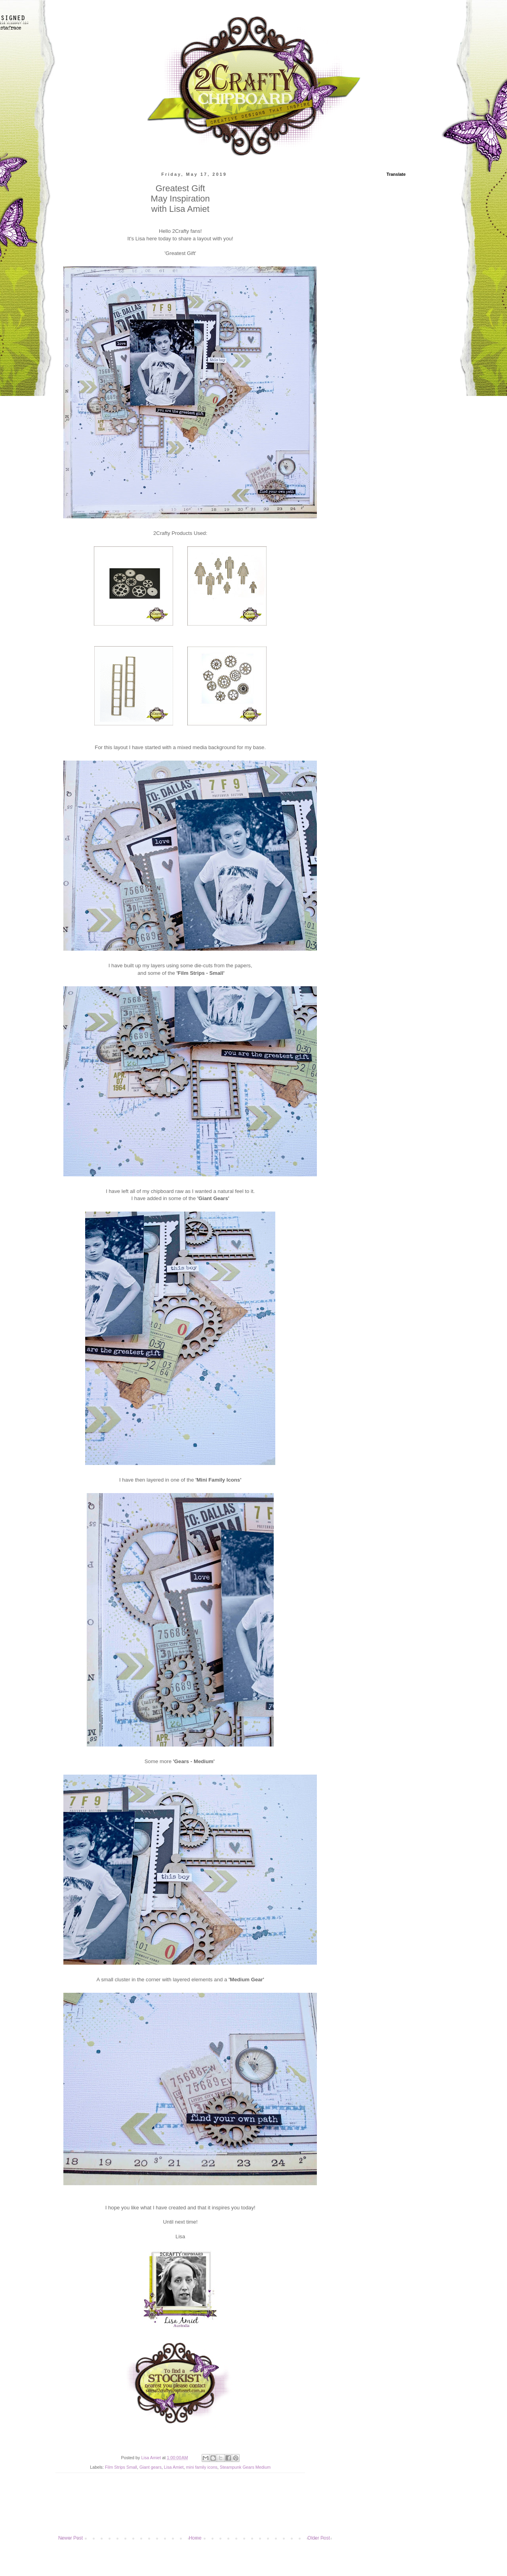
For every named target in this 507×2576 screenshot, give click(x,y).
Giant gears (150, 2467)
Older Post (318, 2538)
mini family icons (201, 2467)
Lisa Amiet (174, 2467)
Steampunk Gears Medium (245, 2467)
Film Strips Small (121, 2467)
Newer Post (70, 2538)
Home (195, 2538)
